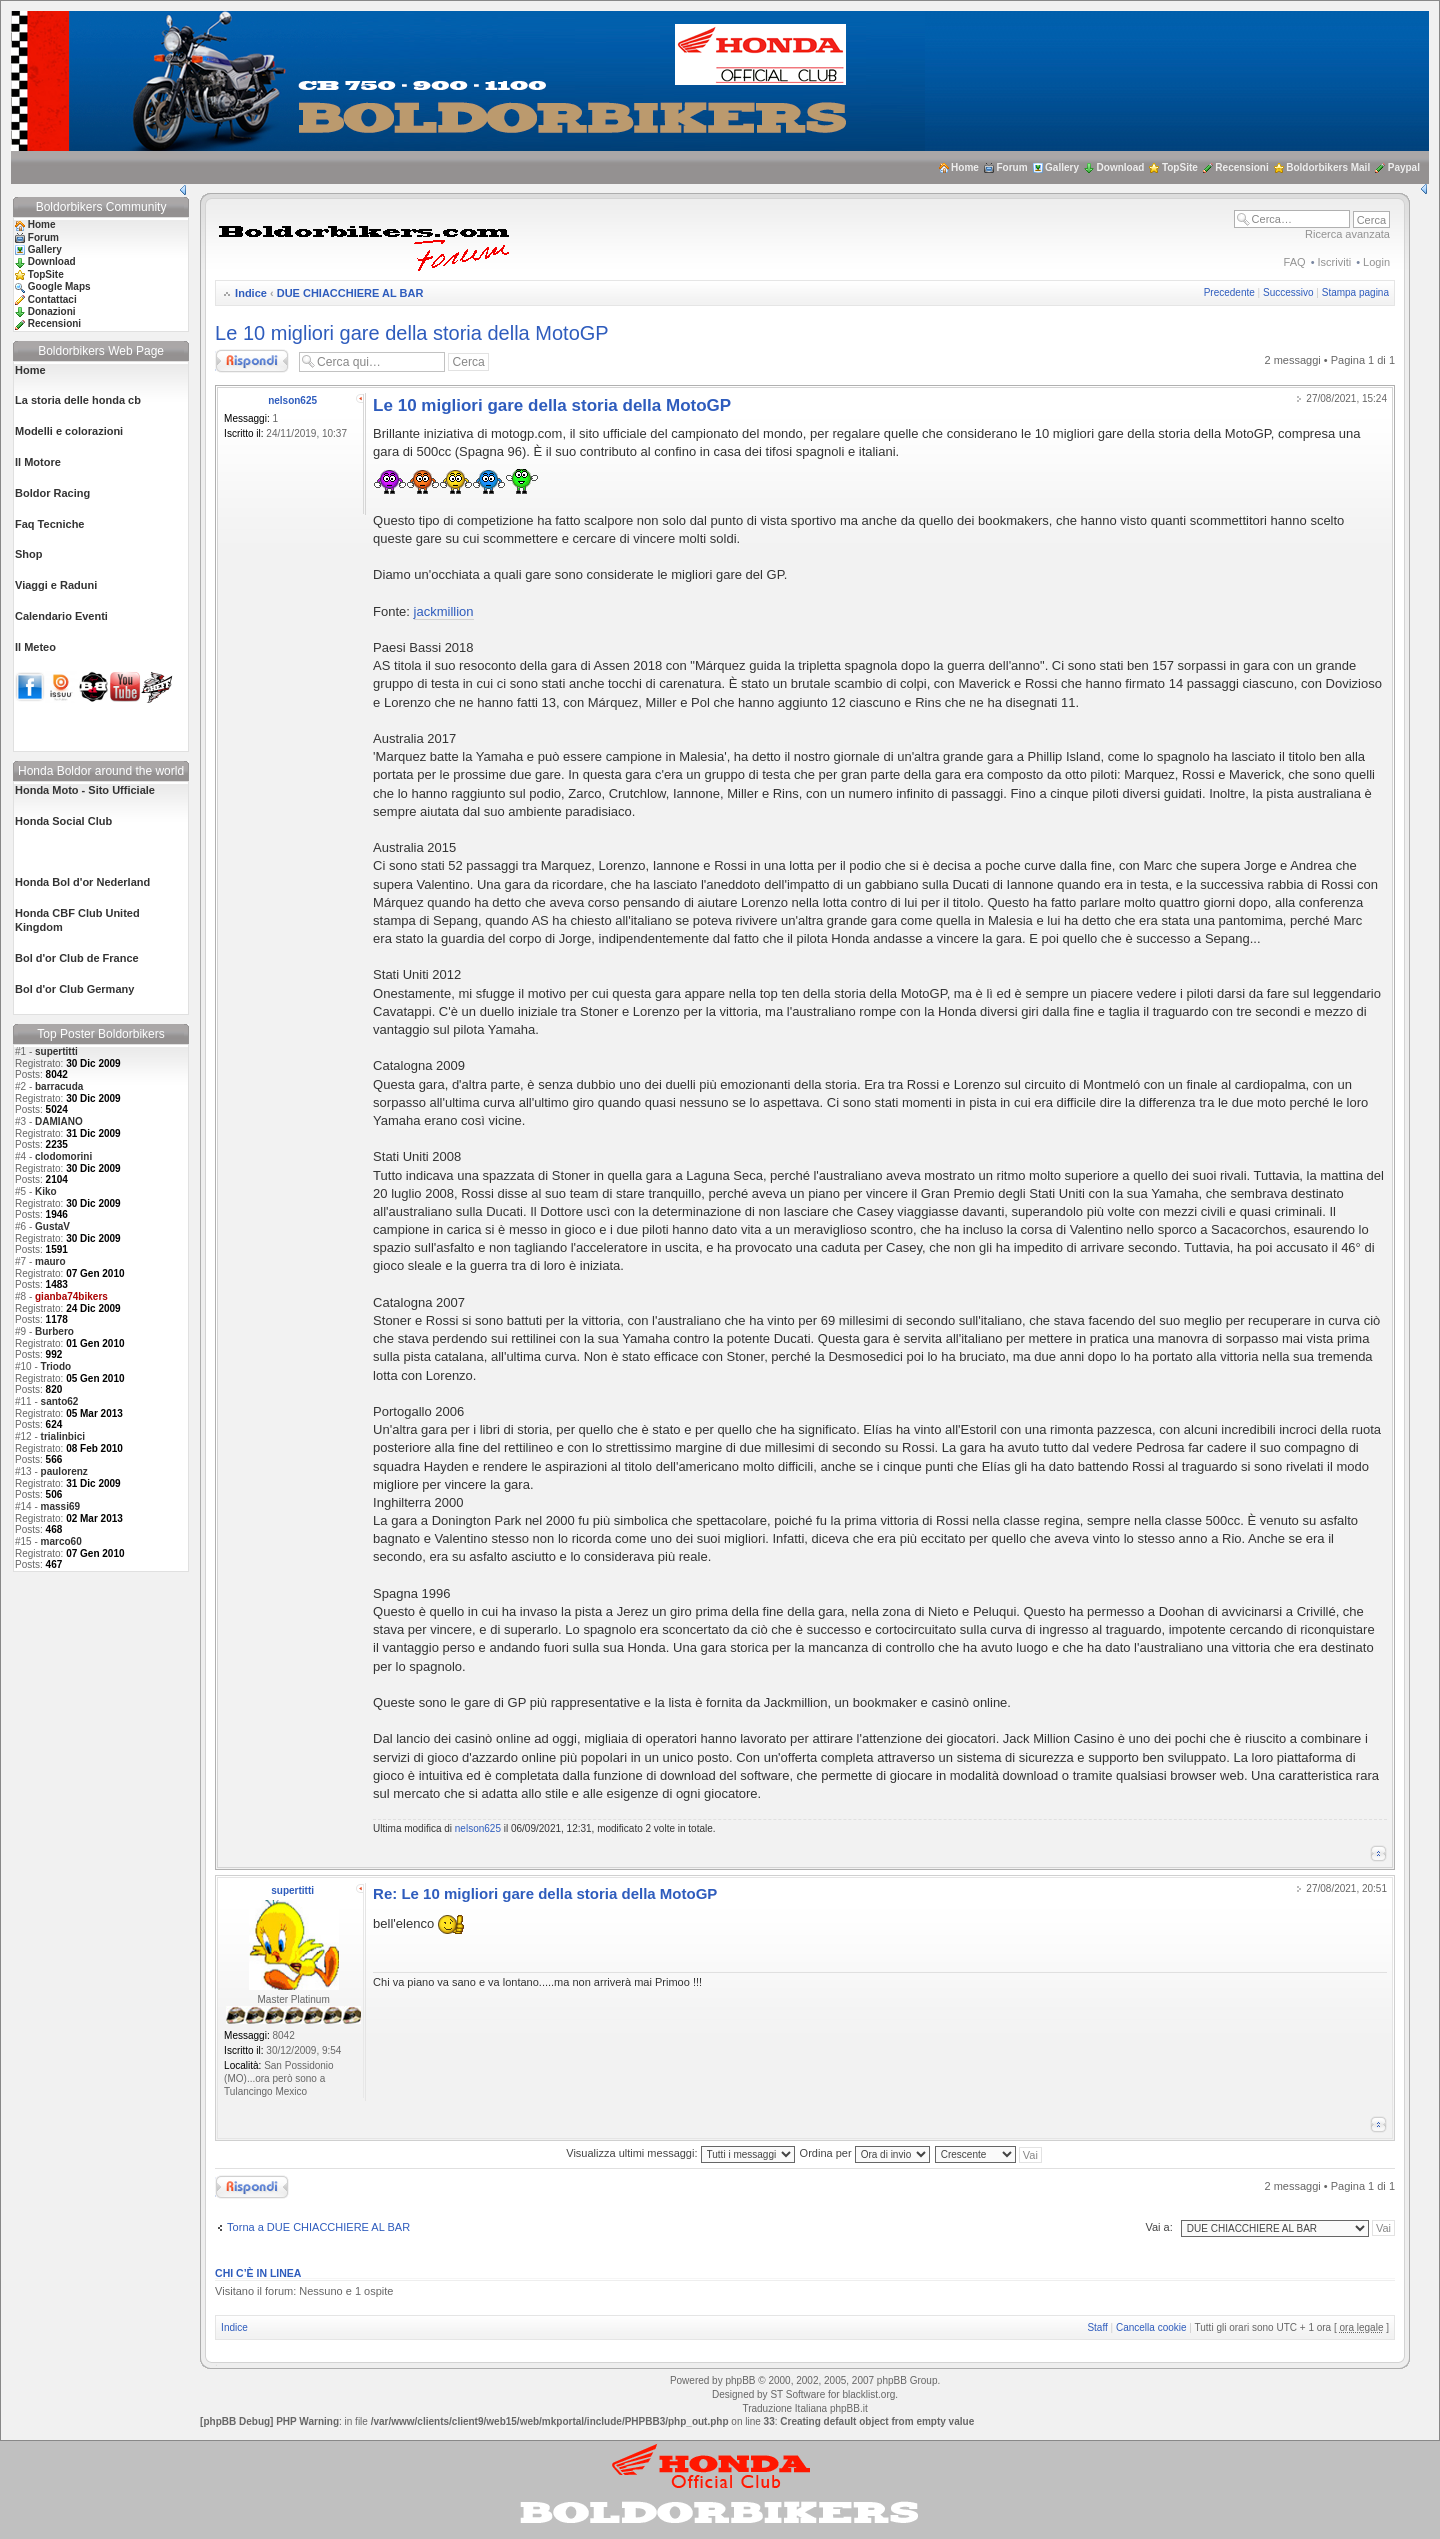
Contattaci (52, 299)
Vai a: (1158, 2227)
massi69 (60, 1506)
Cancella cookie (1151, 2327)
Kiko (46, 1191)
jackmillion (444, 611)
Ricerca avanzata (1347, 234)
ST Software (797, 2394)
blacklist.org (868, 2394)
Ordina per (865, 2153)
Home (965, 167)
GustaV (52, 1226)
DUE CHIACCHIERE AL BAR (350, 293)
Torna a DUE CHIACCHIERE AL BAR (318, 2227)
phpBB (740, 2380)
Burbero (54, 1331)
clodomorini (63, 1156)
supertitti (56, 1051)
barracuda (59, 1086)
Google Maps (59, 286)
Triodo (56, 1366)
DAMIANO (59, 1121)
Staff (1097, 2327)
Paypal (1404, 167)
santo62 (60, 1401)
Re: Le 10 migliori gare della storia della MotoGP (545, 1893)
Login (1376, 262)
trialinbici (63, 1436)
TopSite (1180, 167)
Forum (1011, 167)
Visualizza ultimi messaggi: (680, 2153)
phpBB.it (849, 2408)
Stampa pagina (1355, 292)
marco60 (61, 1541)
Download (1121, 167)
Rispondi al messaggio (252, 361)
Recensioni (1241, 167)
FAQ (1295, 262)
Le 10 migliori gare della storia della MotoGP (412, 333)
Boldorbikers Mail (1328, 167)
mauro (50, 1261)
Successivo (1288, 292)
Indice (251, 293)
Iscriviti (1335, 262)
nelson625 (292, 400)
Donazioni (52, 311)
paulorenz (64, 1471)
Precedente (1229, 292)
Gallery (1062, 167)
